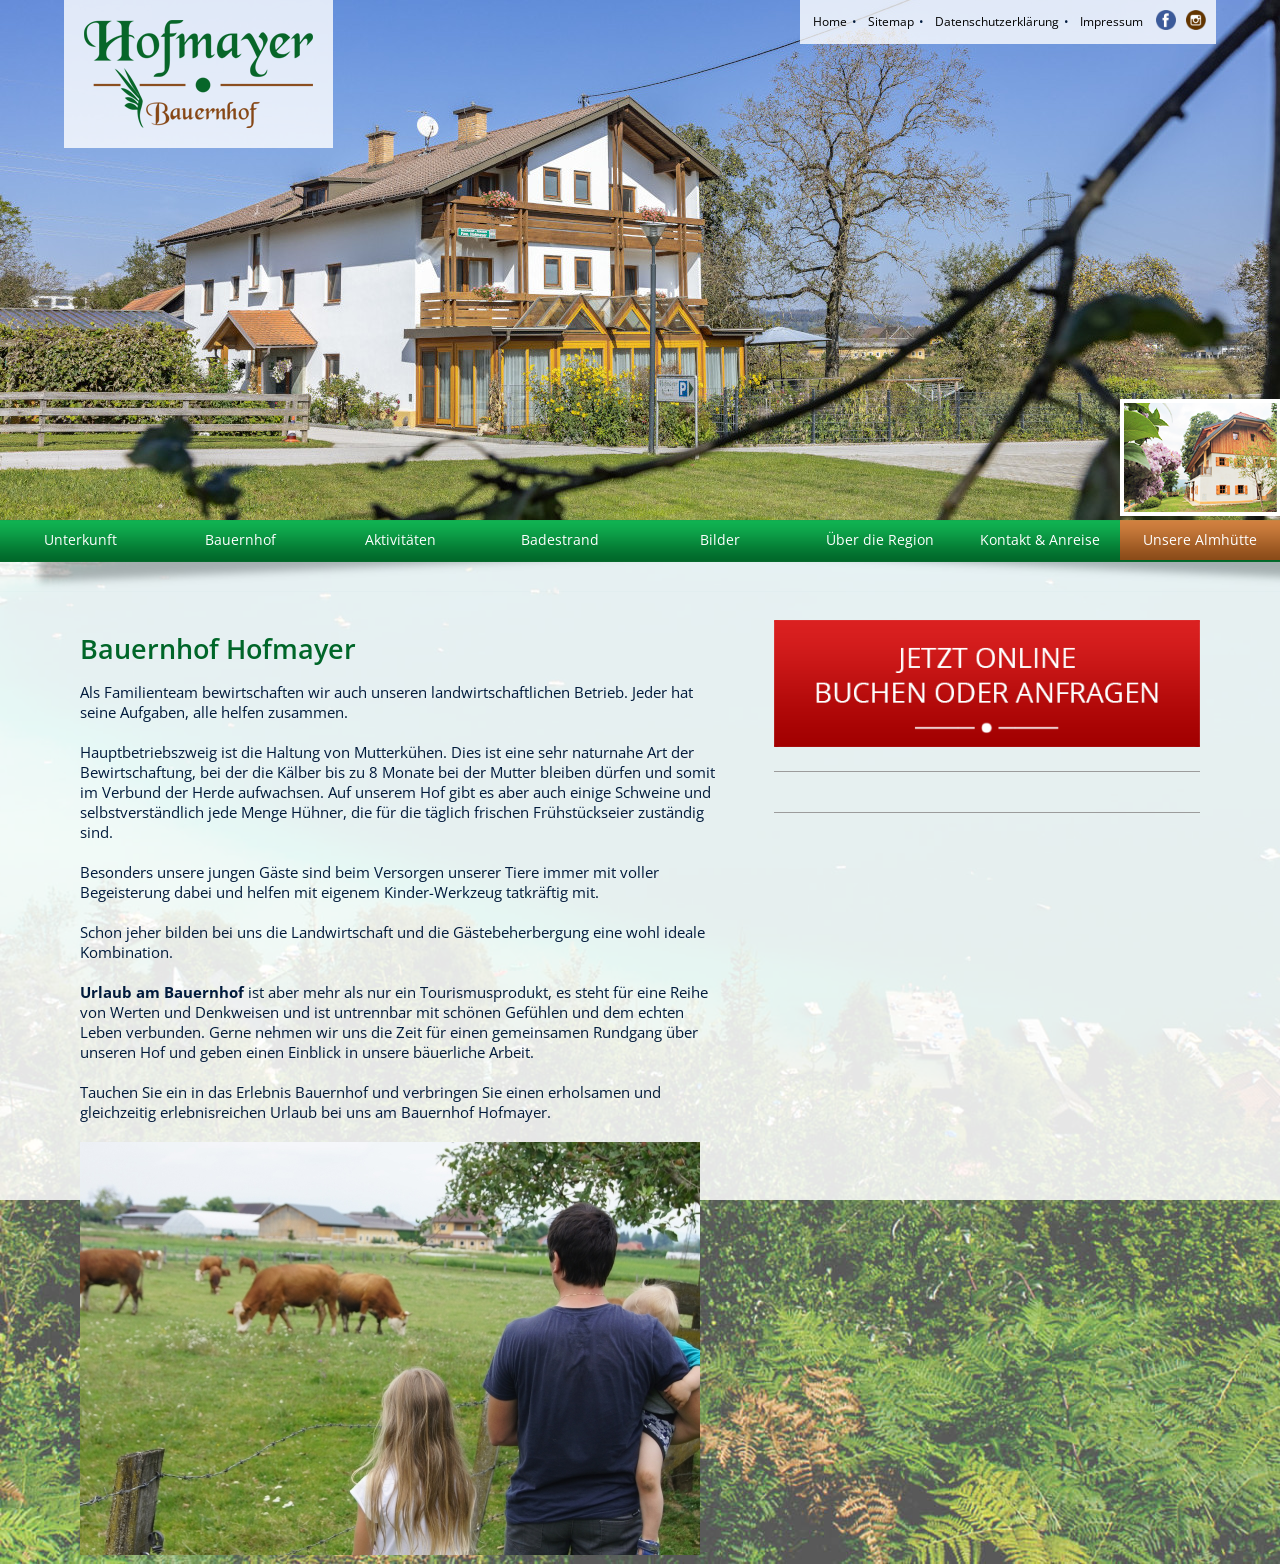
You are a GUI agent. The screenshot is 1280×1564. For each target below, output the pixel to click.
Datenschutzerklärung (997, 21)
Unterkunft (80, 539)
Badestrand (560, 539)
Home (830, 21)
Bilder (720, 539)
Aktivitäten (400, 539)
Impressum (1111, 21)
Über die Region (880, 539)
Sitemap (891, 21)
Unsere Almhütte (1200, 539)
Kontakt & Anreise (1040, 539)
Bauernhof (240, 539)
